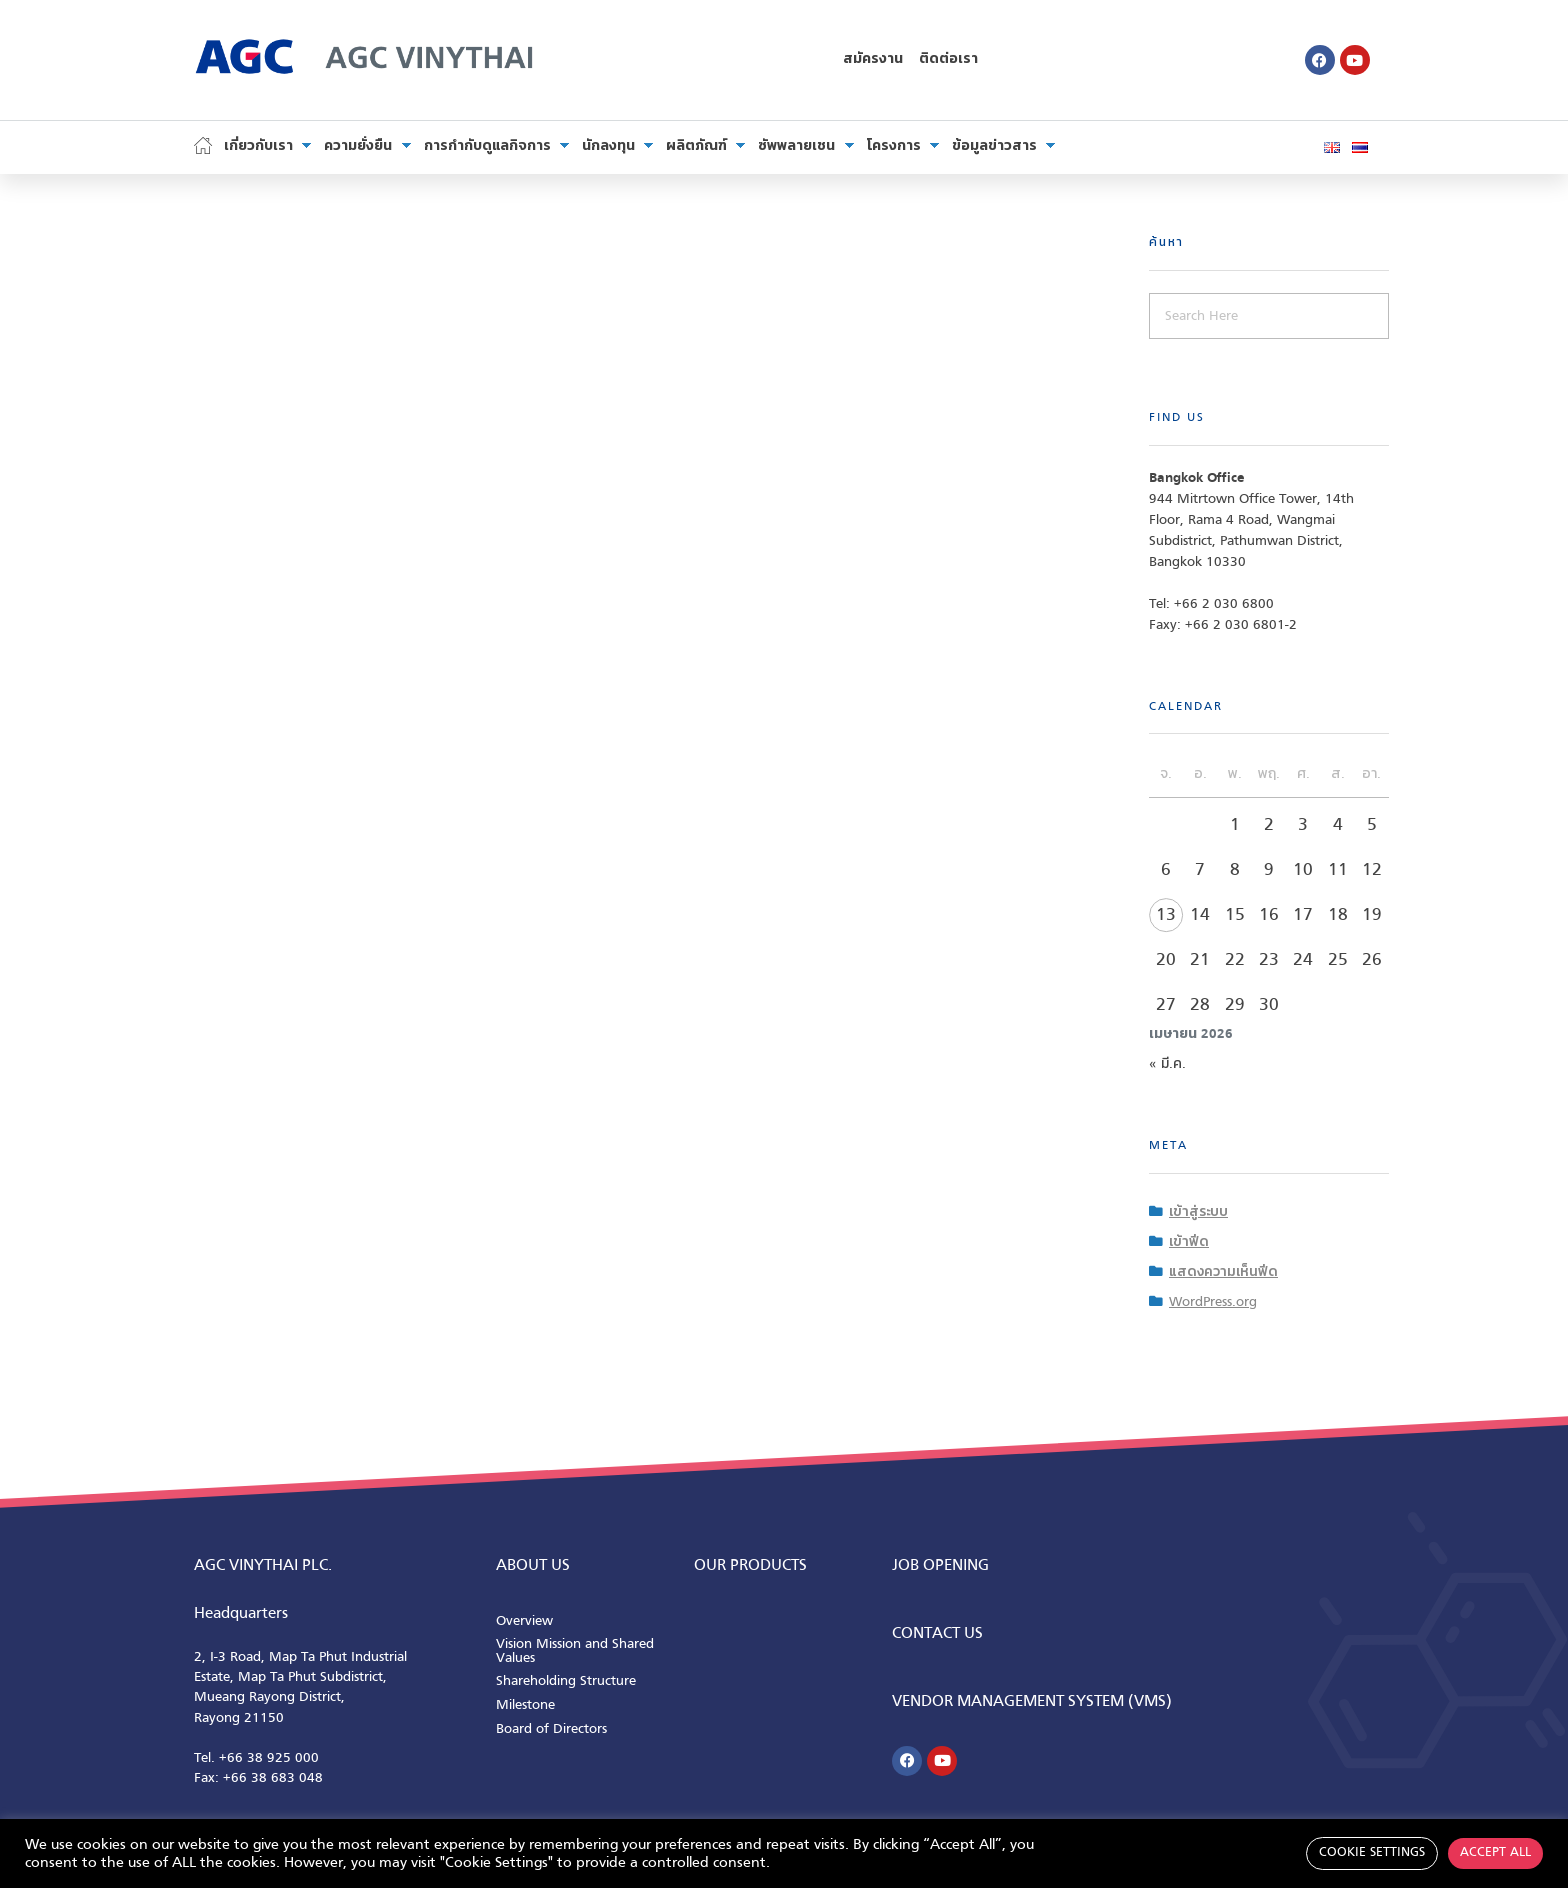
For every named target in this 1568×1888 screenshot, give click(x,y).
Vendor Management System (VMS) (1032, 1702)
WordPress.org (1213, 1302)
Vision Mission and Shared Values (575, 1651)
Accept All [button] (1495, 1853)
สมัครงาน (873, 59)
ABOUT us (533, 1566)
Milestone (525, 1705)
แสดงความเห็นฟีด (1223, 1272)
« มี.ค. (1167, 1064)
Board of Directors (551, 1729)
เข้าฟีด (1189, 1242)
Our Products (750, 1566)
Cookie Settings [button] (1372, 1853)
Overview (524, 1621)
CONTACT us (937, 1634)
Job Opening (940, 1566)
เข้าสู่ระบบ (1198, 1212)
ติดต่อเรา (948, 59)
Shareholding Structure (566, 1681)
